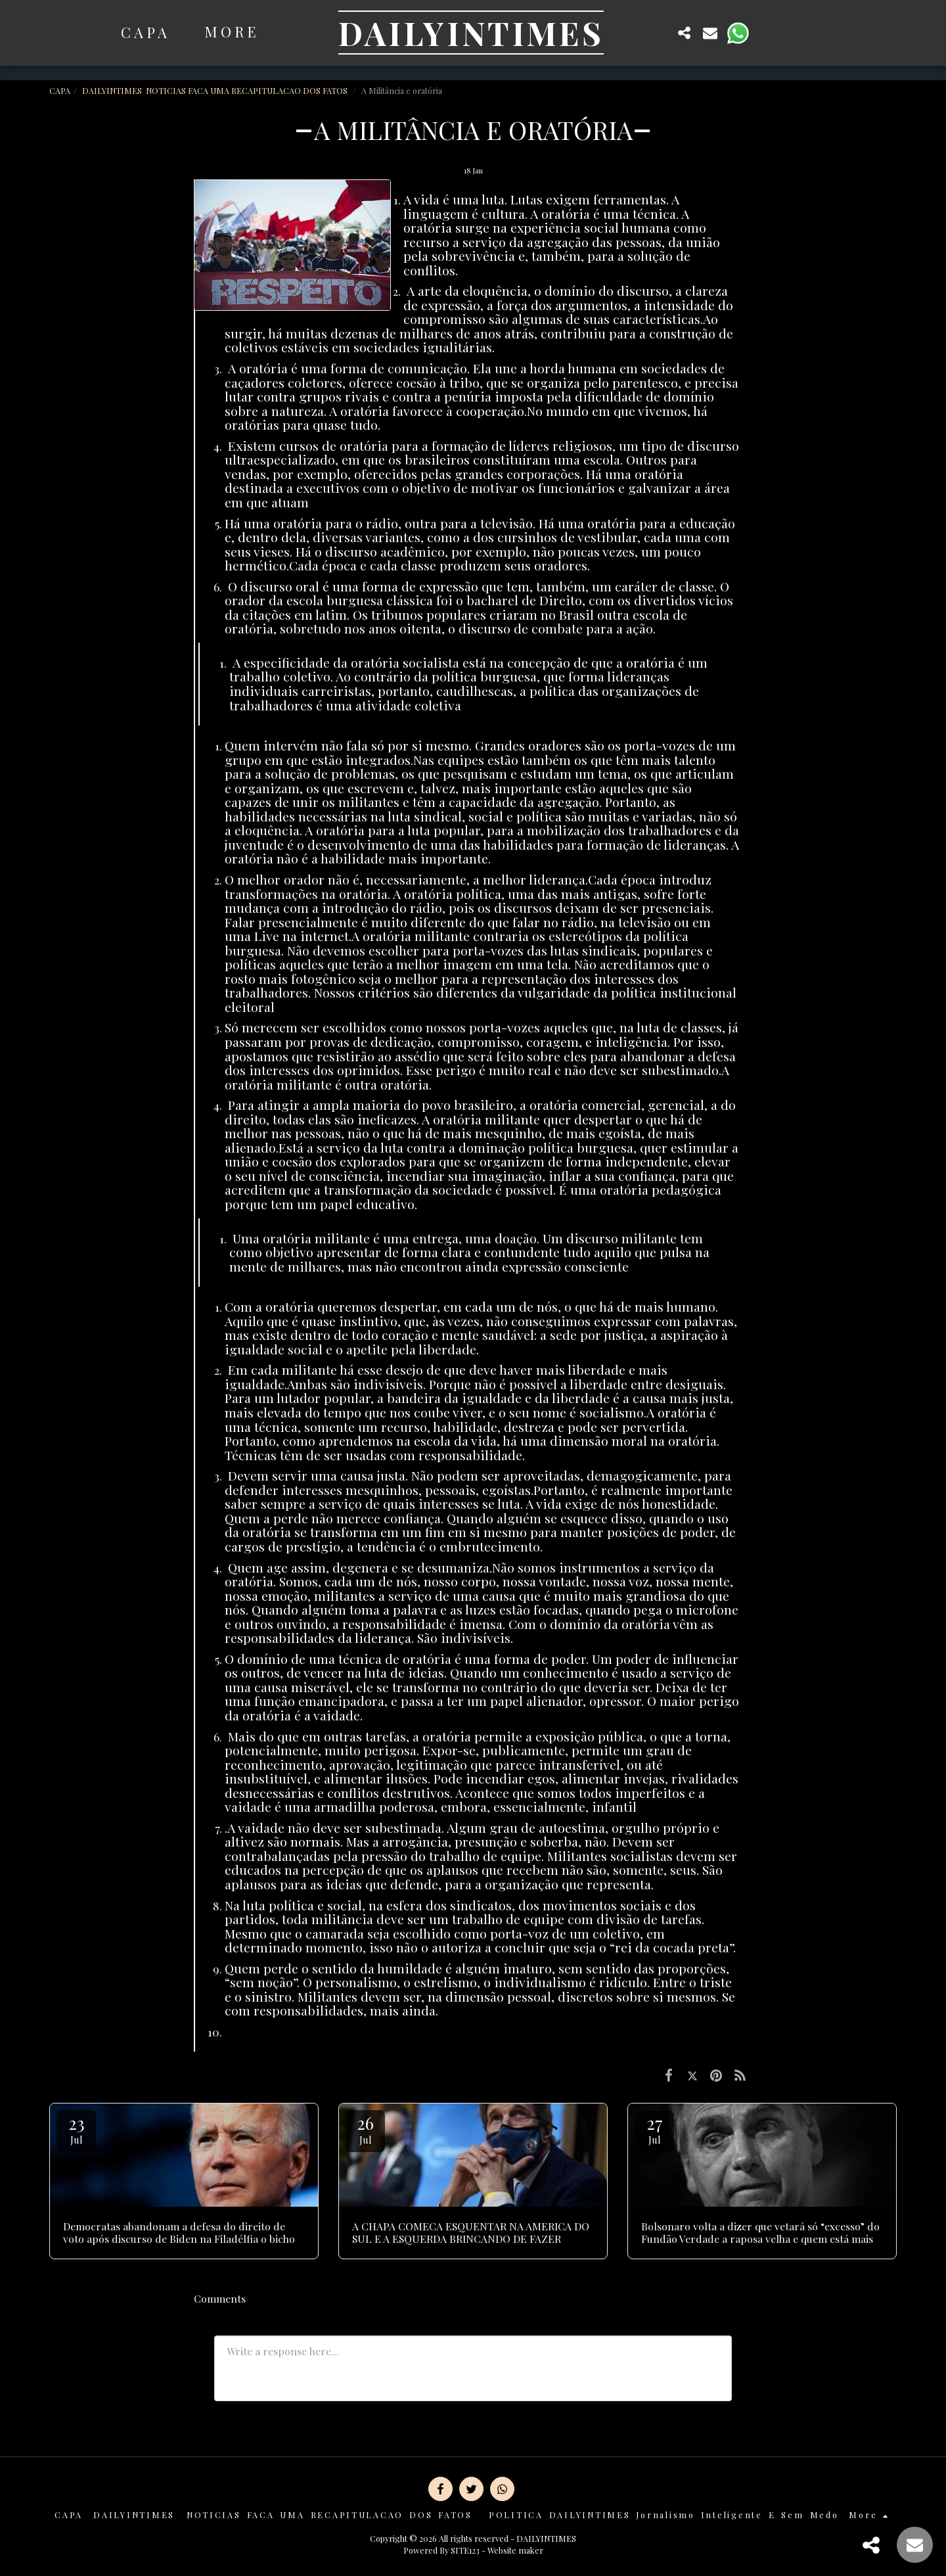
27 (654, 2128)
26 (365, 2128)
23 (76, 2128)
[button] (658, 32)
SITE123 (465, 2550)
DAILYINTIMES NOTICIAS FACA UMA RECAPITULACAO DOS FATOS (215, 90)
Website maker (515, 2550)
